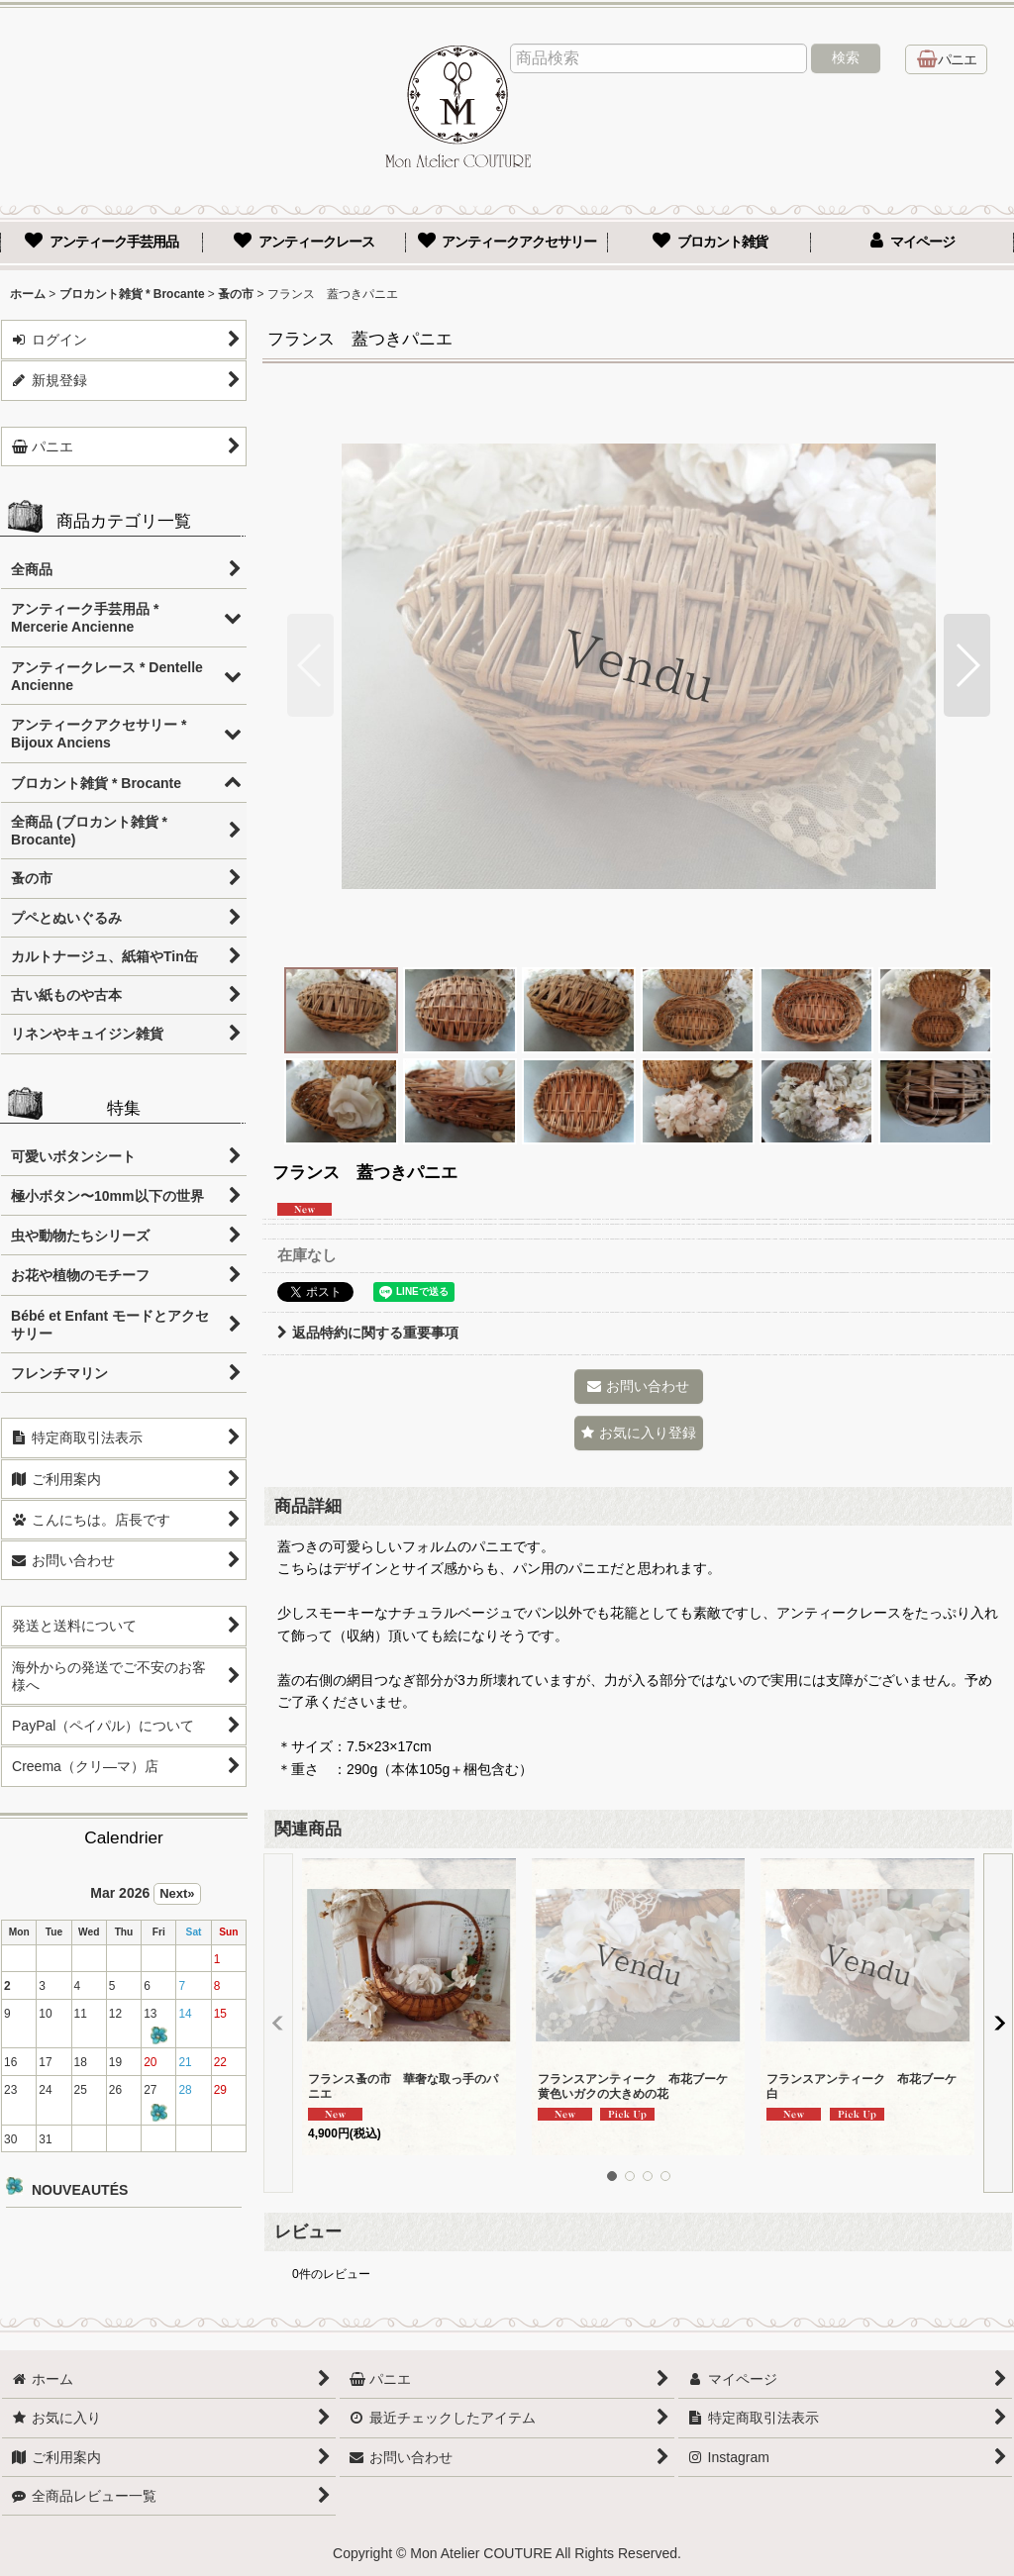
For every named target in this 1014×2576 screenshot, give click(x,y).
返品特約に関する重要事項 (367, 1332)
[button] (310, 665)
